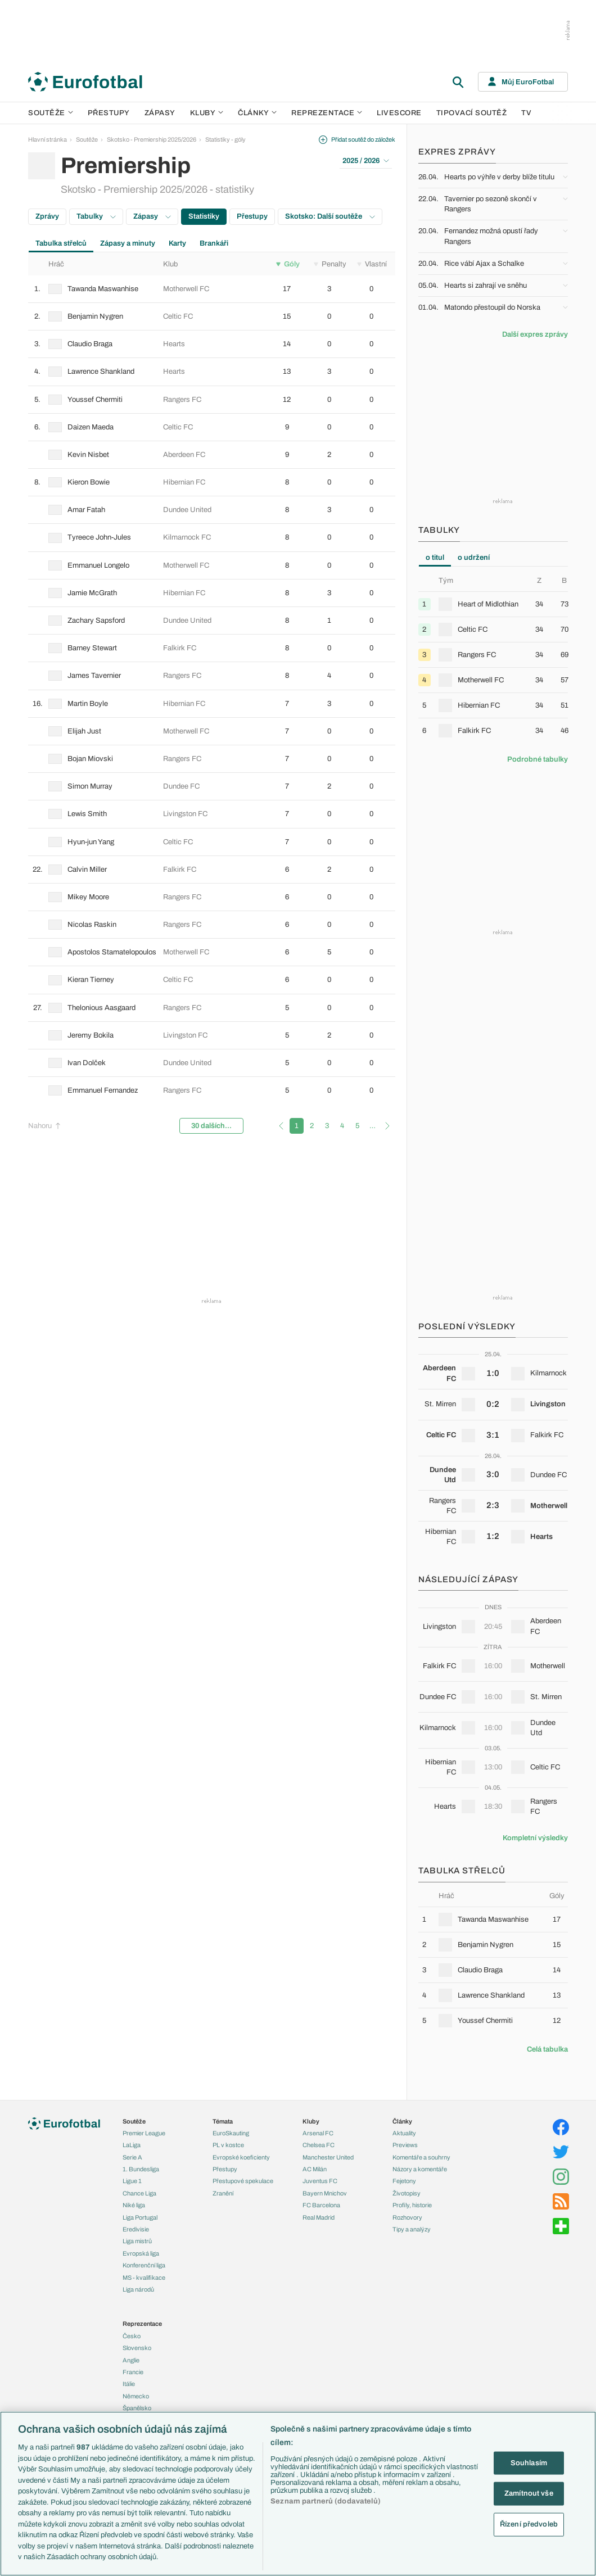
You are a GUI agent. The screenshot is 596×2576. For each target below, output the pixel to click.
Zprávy (47, 216)
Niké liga (134, 2205)
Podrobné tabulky (537, 759)
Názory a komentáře (419, 2169)
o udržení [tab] (474, 558)
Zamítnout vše (528, 2493)
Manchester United (328, 2157)
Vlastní (372, 264)
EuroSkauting (231, 2133)
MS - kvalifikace (144, 2277)
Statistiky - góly (225, 139)
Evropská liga (141, 2253)
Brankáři (214, 243)
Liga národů (138, 2289)
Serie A (132, 2157)
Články (402, 2121)
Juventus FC (319, 2180)
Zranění (223, 2193)
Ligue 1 (132, 2180)
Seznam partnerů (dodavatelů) (325, 2501)
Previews (405, 2145)
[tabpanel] (493, 659)
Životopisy (406, 2193)
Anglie (131, 2360)
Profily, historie (412, 2205)
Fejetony (404, 2180)
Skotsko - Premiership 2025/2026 (151, 139)
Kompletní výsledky (535, 1838)
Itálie (129, 2383)
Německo (136, 2396)
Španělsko (137, 2408)
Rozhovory (407, 2217)
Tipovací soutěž (471, 113)
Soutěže (50, 113)
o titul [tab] (435, 558)
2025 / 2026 (365, 161)
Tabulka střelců (61, 243)
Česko (132, 2336)
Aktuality (404, 2133)
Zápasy (160, 113)
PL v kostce (228, 2145)
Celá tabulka (547, 2049)
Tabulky (96, 216)
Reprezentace (326, 113)
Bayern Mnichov (324, 2193)
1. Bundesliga (141, 2169)
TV (526, 113)
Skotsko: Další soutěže (330, 216)
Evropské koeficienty (241, 2157)
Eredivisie (136, 2229)
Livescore (399, 113)
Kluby (207, 113)
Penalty (330, 264)
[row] (211, 288)
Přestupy (109, 113)
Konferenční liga (144, 2265)
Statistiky (203, 216)
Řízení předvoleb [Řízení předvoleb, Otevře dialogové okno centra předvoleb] (529, 2524)
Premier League (144, 2133)
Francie (133, 2372)
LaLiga (132, 2145)
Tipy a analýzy (411, 2229)
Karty (177, 243)
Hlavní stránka (47, 139)
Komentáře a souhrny (421, 2157)
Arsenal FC (317, 2133)
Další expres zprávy (535, 334)
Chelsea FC (318, 2145)
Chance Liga (139, 2193)
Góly (288, 264)
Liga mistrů (137, 2241)
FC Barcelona (321, 2205)
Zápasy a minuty (127, 243)
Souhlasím (529, 2462)
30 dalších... (211, 1126)
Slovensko (137, 2347)
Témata (223, 2121)
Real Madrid (318, 2217)
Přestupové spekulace (243, 2180)
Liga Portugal (140, 2217)
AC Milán (314, 2169)
